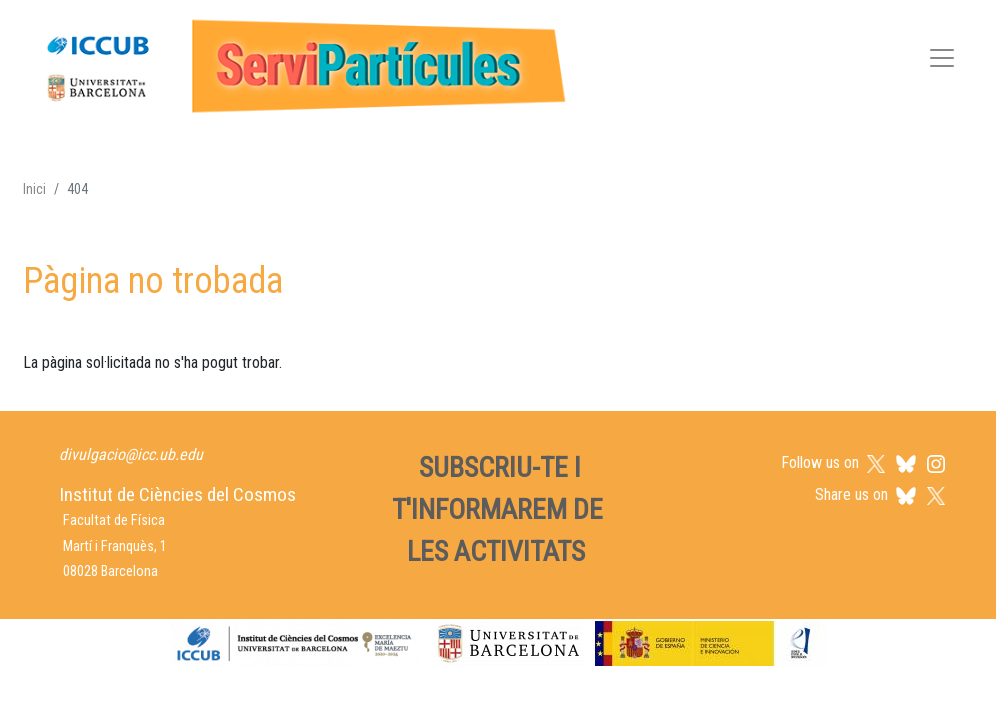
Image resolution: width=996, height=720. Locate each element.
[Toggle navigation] (942, 61)
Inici (34, 189)
